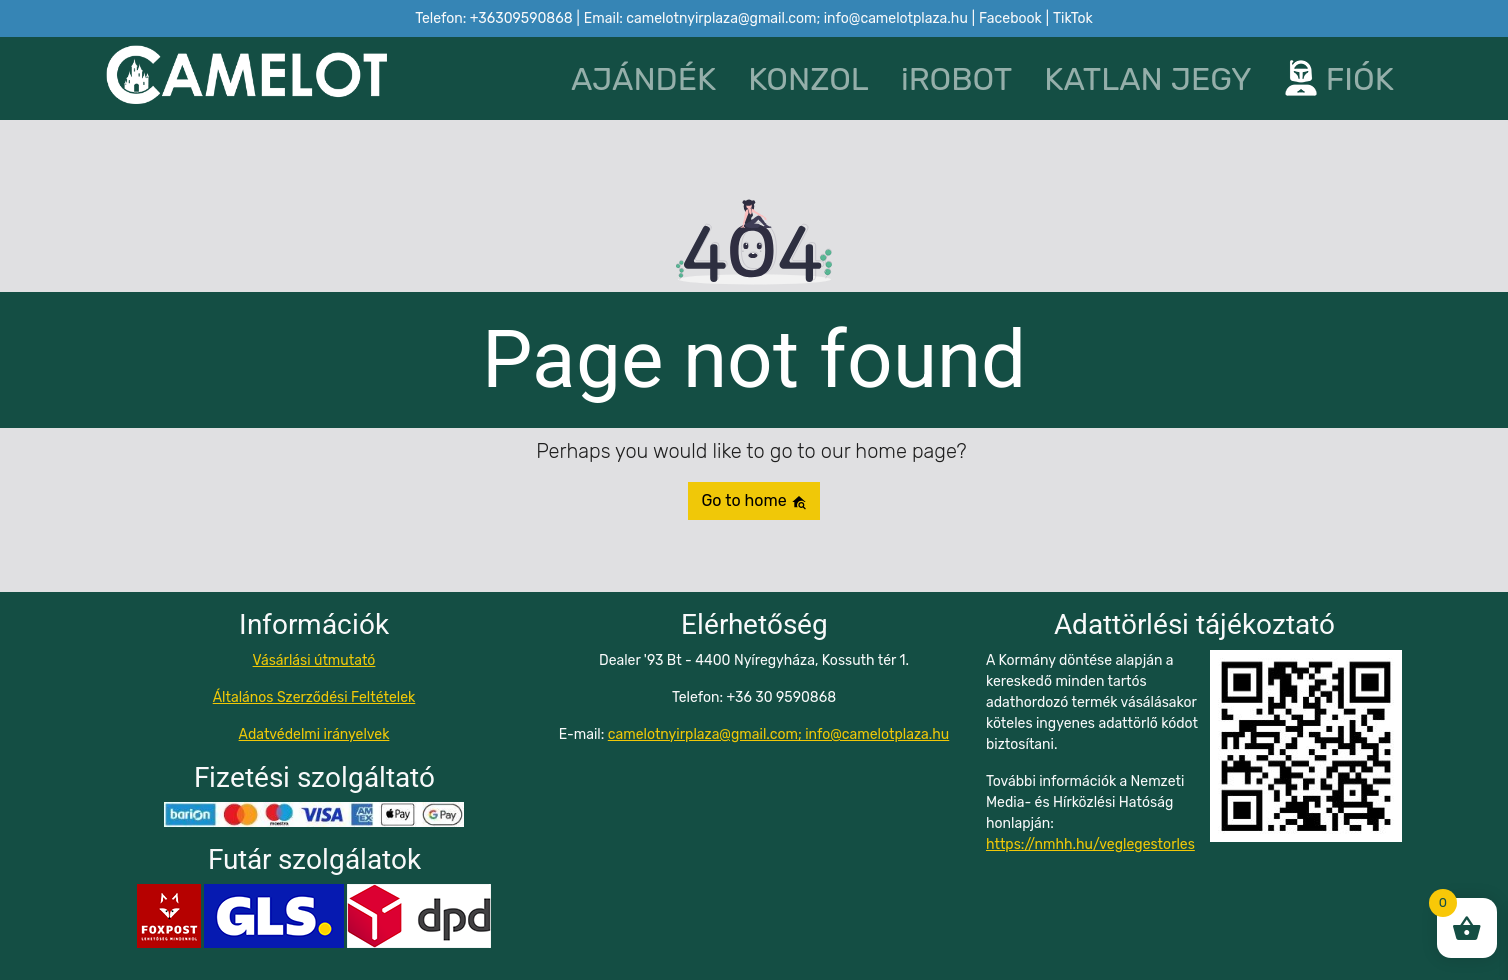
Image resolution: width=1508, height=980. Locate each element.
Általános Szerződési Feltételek (314, 697)
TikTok (1073, 18)
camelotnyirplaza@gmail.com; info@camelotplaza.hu (778, 734)
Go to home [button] (753, 500)
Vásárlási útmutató (314, 660)
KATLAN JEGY (1148, 79)
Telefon (493, 18)
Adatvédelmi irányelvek (314, 734)
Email (776, 18)
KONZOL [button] (808, 79)
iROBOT (956, 79)
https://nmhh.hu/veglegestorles (1090, 844)
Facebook (1010, 18)
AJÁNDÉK (643, 79)
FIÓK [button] (1339, 79)
